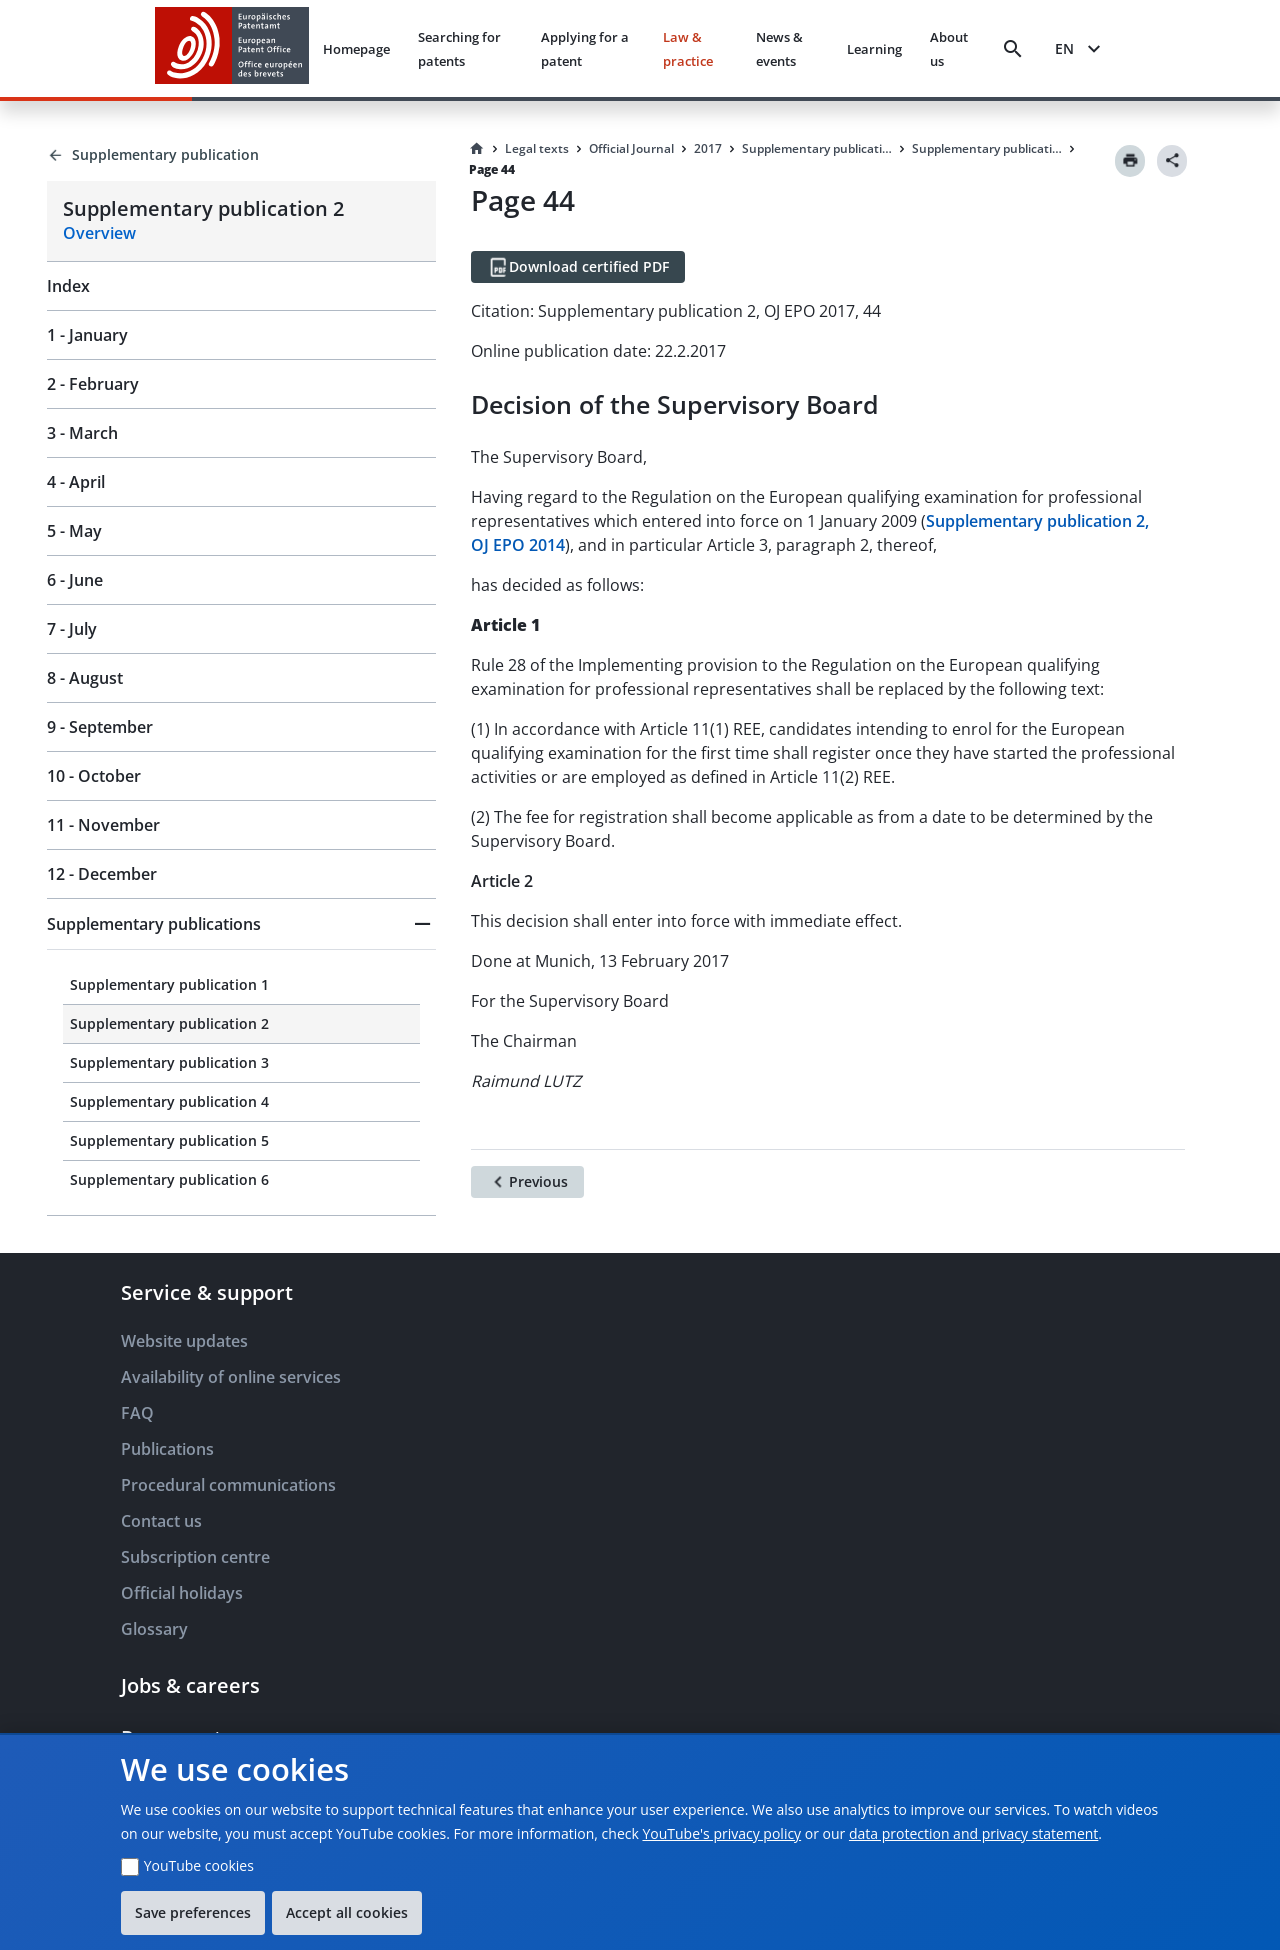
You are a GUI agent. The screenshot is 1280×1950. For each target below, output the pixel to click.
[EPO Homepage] (232, 48)
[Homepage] (477, 149)
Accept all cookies (347, 1912)
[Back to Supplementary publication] (241, 155)
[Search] (1013, 49)
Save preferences (193, 1912)
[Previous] (527, 1182)
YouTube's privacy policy (721, 1833)
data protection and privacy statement (973, 1833)
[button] (241, 924)
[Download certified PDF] (578, 267)
